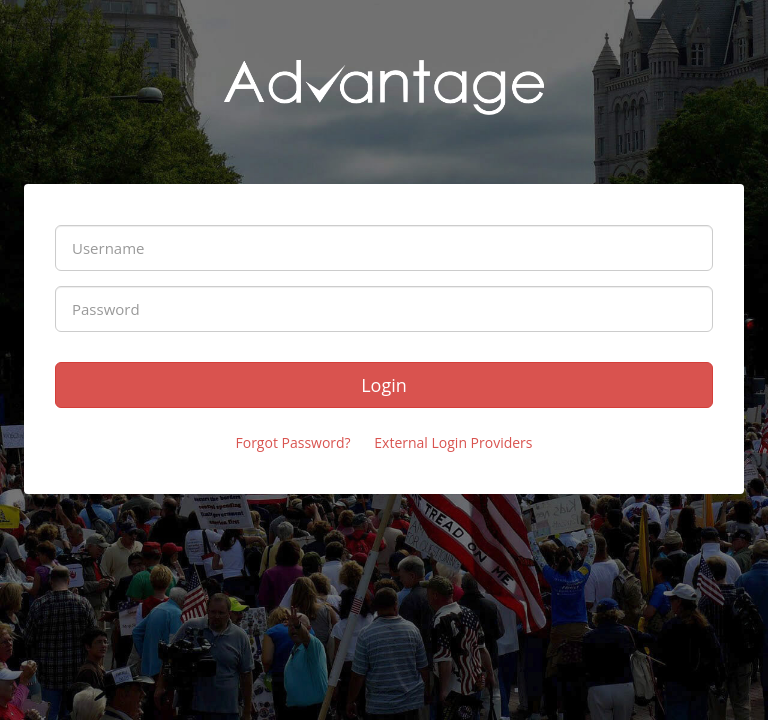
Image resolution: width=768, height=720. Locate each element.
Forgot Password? (292, 442)
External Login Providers (453, 442)
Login (384, 385)
